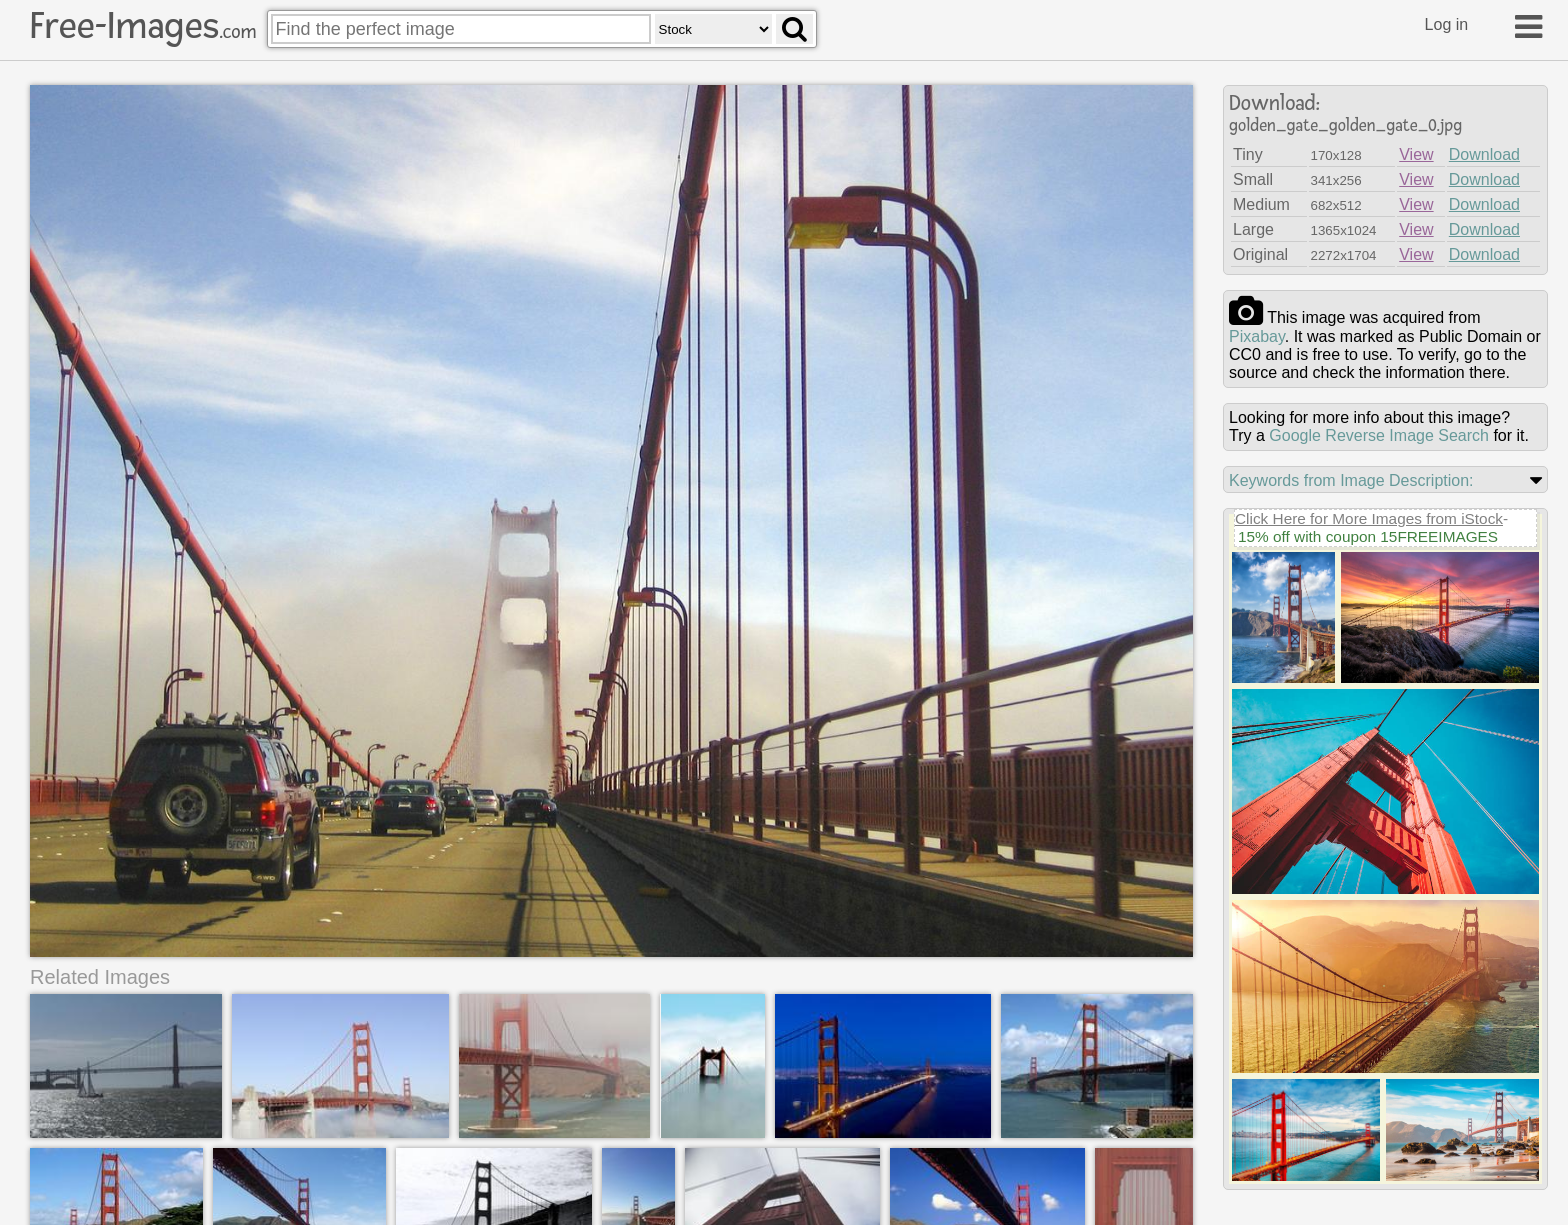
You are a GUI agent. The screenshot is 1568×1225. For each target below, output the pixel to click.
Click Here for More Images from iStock (1369, 518)
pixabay (1257, 336)
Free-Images (143, 26)
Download (1484, 154)
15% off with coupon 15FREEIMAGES (1368, 536)
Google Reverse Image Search (1379, 435)
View (1416, 154)
